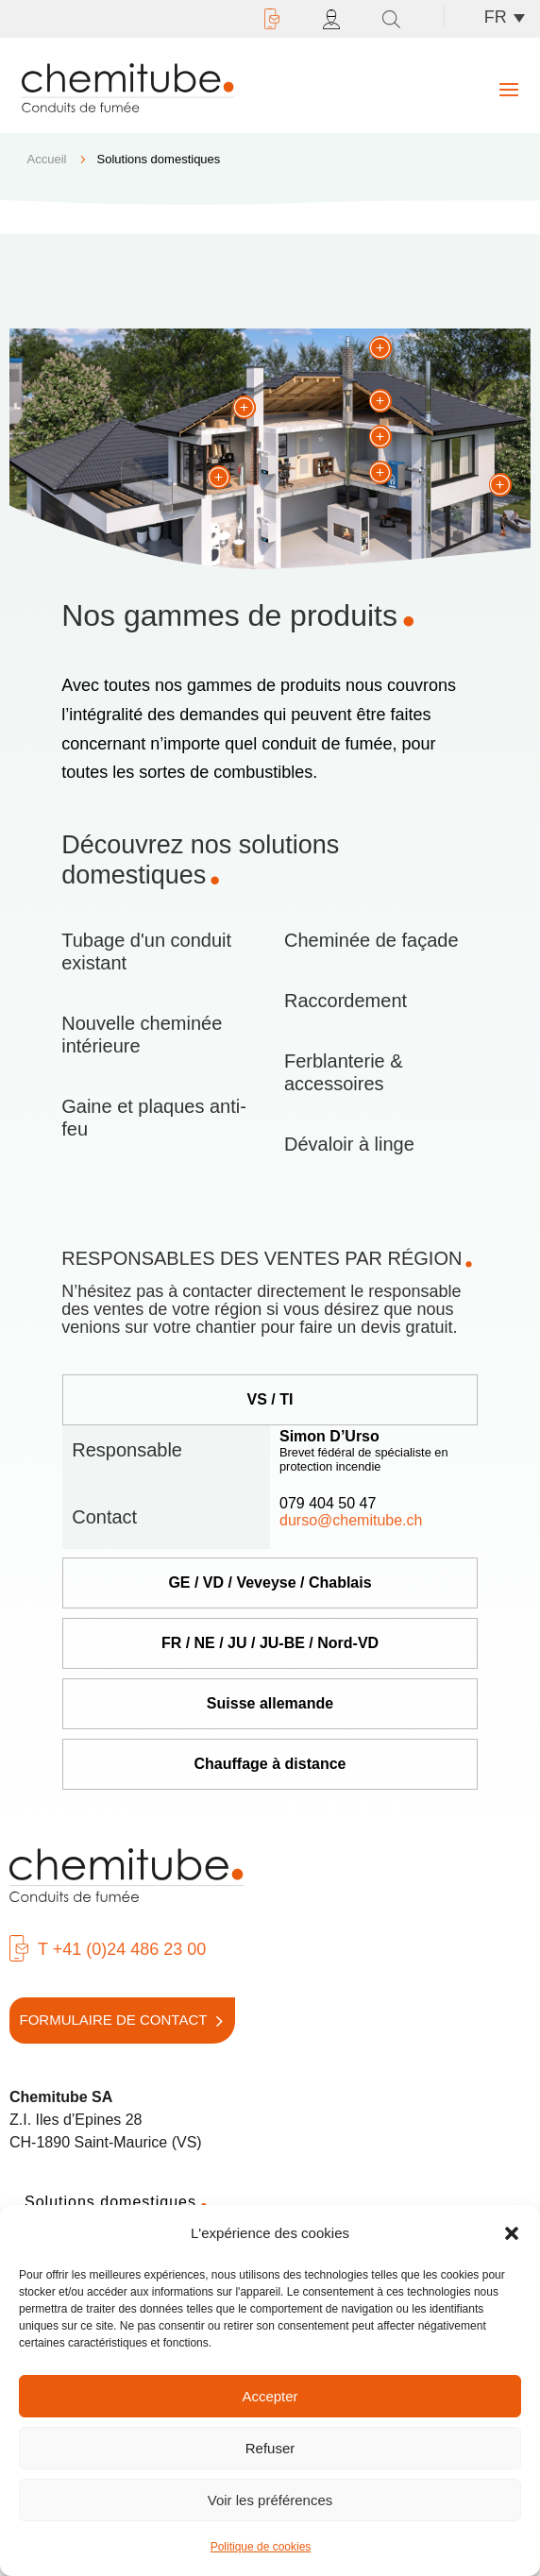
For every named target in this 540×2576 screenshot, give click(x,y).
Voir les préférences (270, 2500)
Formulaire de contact (114, 2020)
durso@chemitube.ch (350, 1520)
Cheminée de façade (371, 940)
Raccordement (345, 1000)
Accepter (269, 2396)
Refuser (270, 2448)
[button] (511, 2233)
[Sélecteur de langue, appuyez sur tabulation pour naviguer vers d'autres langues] (509, 17)
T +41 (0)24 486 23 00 (122, 1949)
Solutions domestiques (110, 2202)
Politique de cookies (261, 2546)
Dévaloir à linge (349, 1144)
